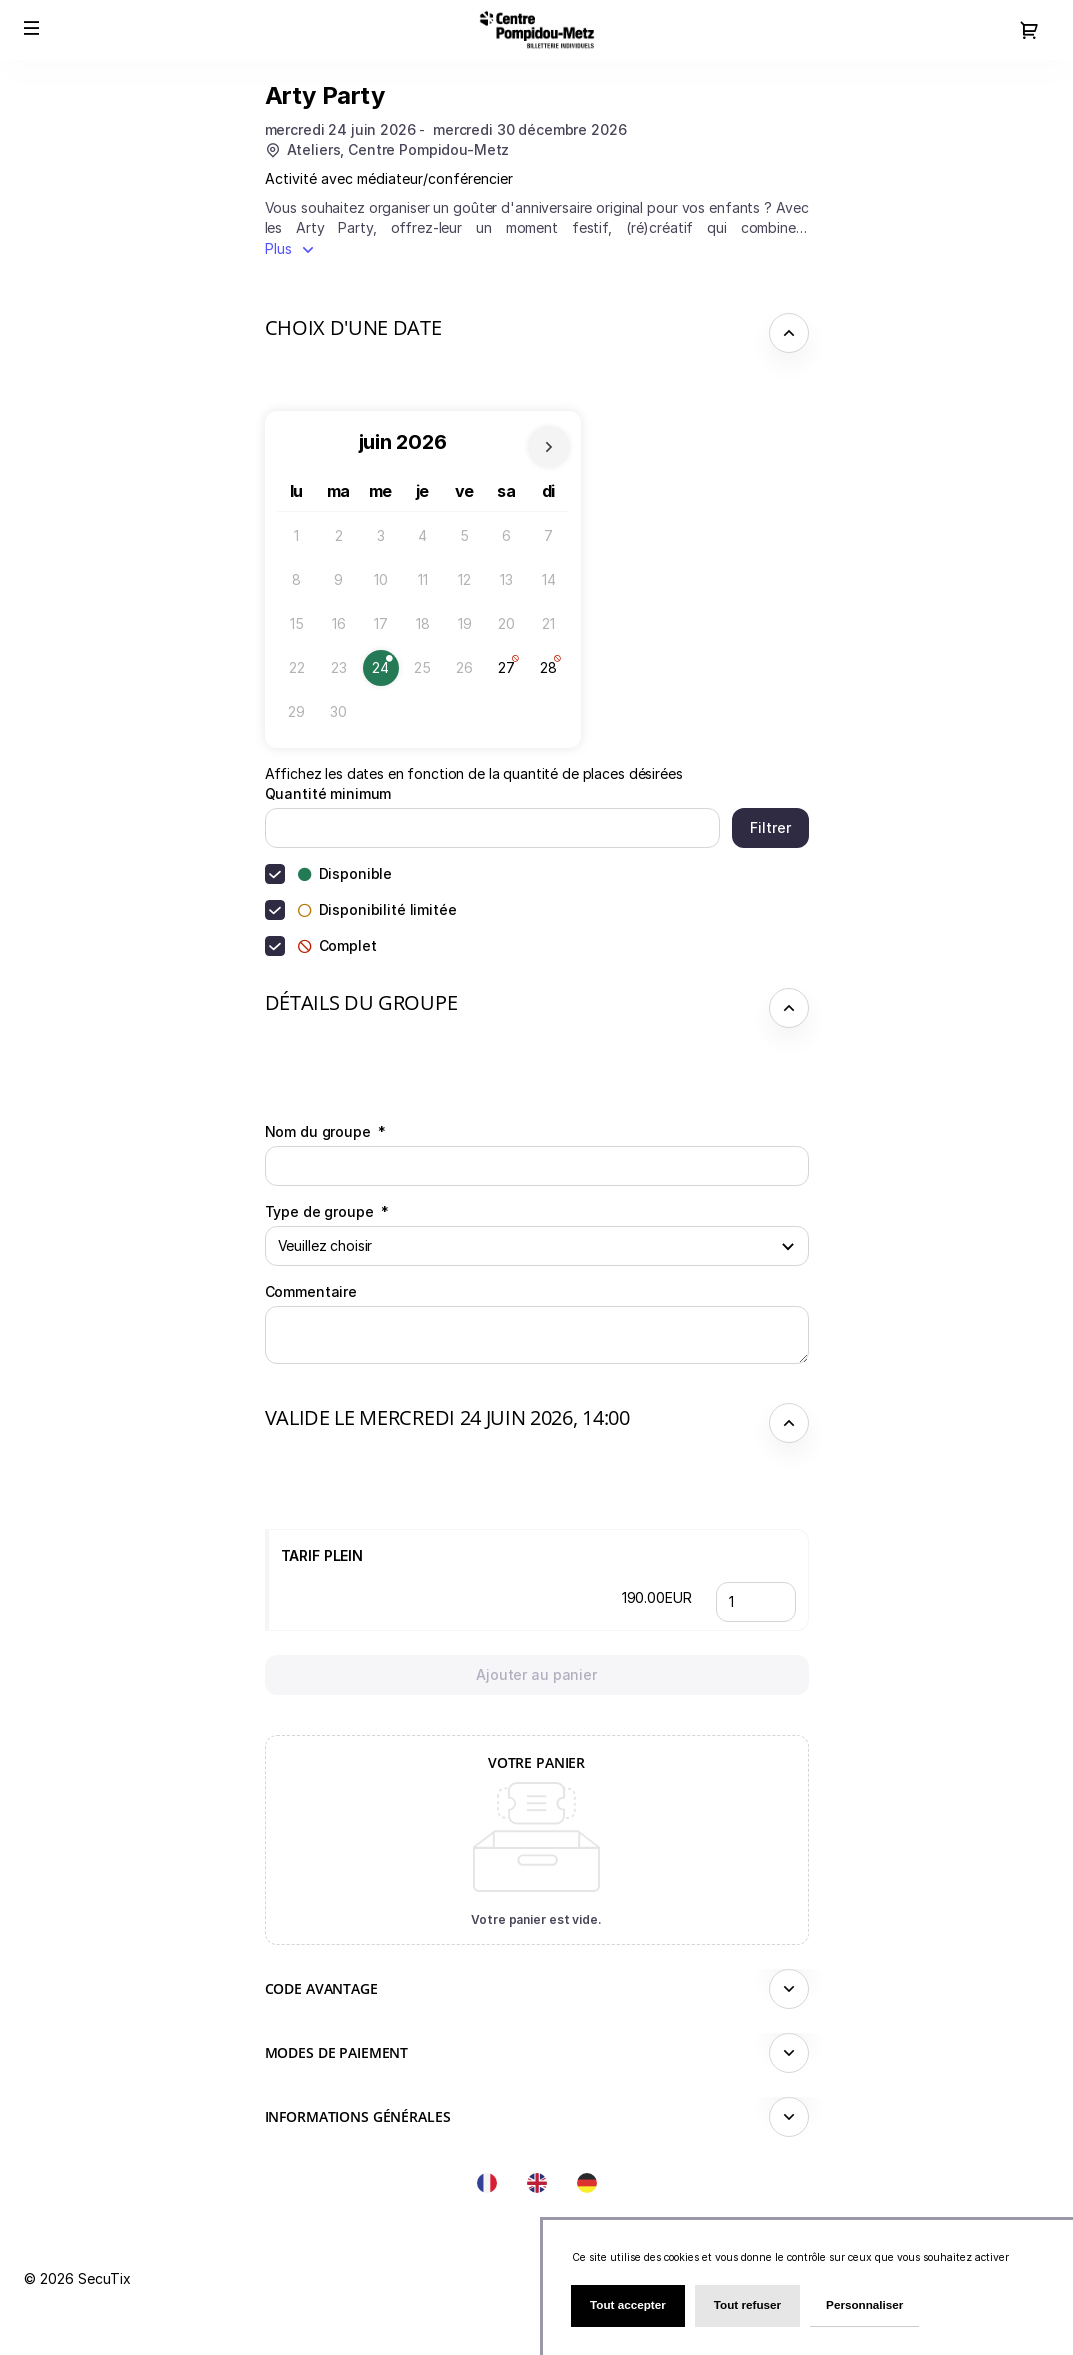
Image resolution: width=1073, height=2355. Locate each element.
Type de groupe (327, 1211)
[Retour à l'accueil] (537, 30)
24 (385, 672)
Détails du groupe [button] (361, 1002)
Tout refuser (747, 2304)
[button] (32, 28)
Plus (278, 248)
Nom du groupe (326, 1131)
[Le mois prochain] (549, 447)
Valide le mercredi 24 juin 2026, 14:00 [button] (447, 1417)
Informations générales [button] (358, 2116)
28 (553, 672)
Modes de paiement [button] (337, 2052)
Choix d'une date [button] (353, 327)
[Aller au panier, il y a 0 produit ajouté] (1029, 30)
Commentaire (311, 1291)
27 (511, 672)
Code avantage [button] (321, 1988)
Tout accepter (628, 2304)
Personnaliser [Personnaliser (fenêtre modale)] (864, 2304)
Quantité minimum (328, 793)
